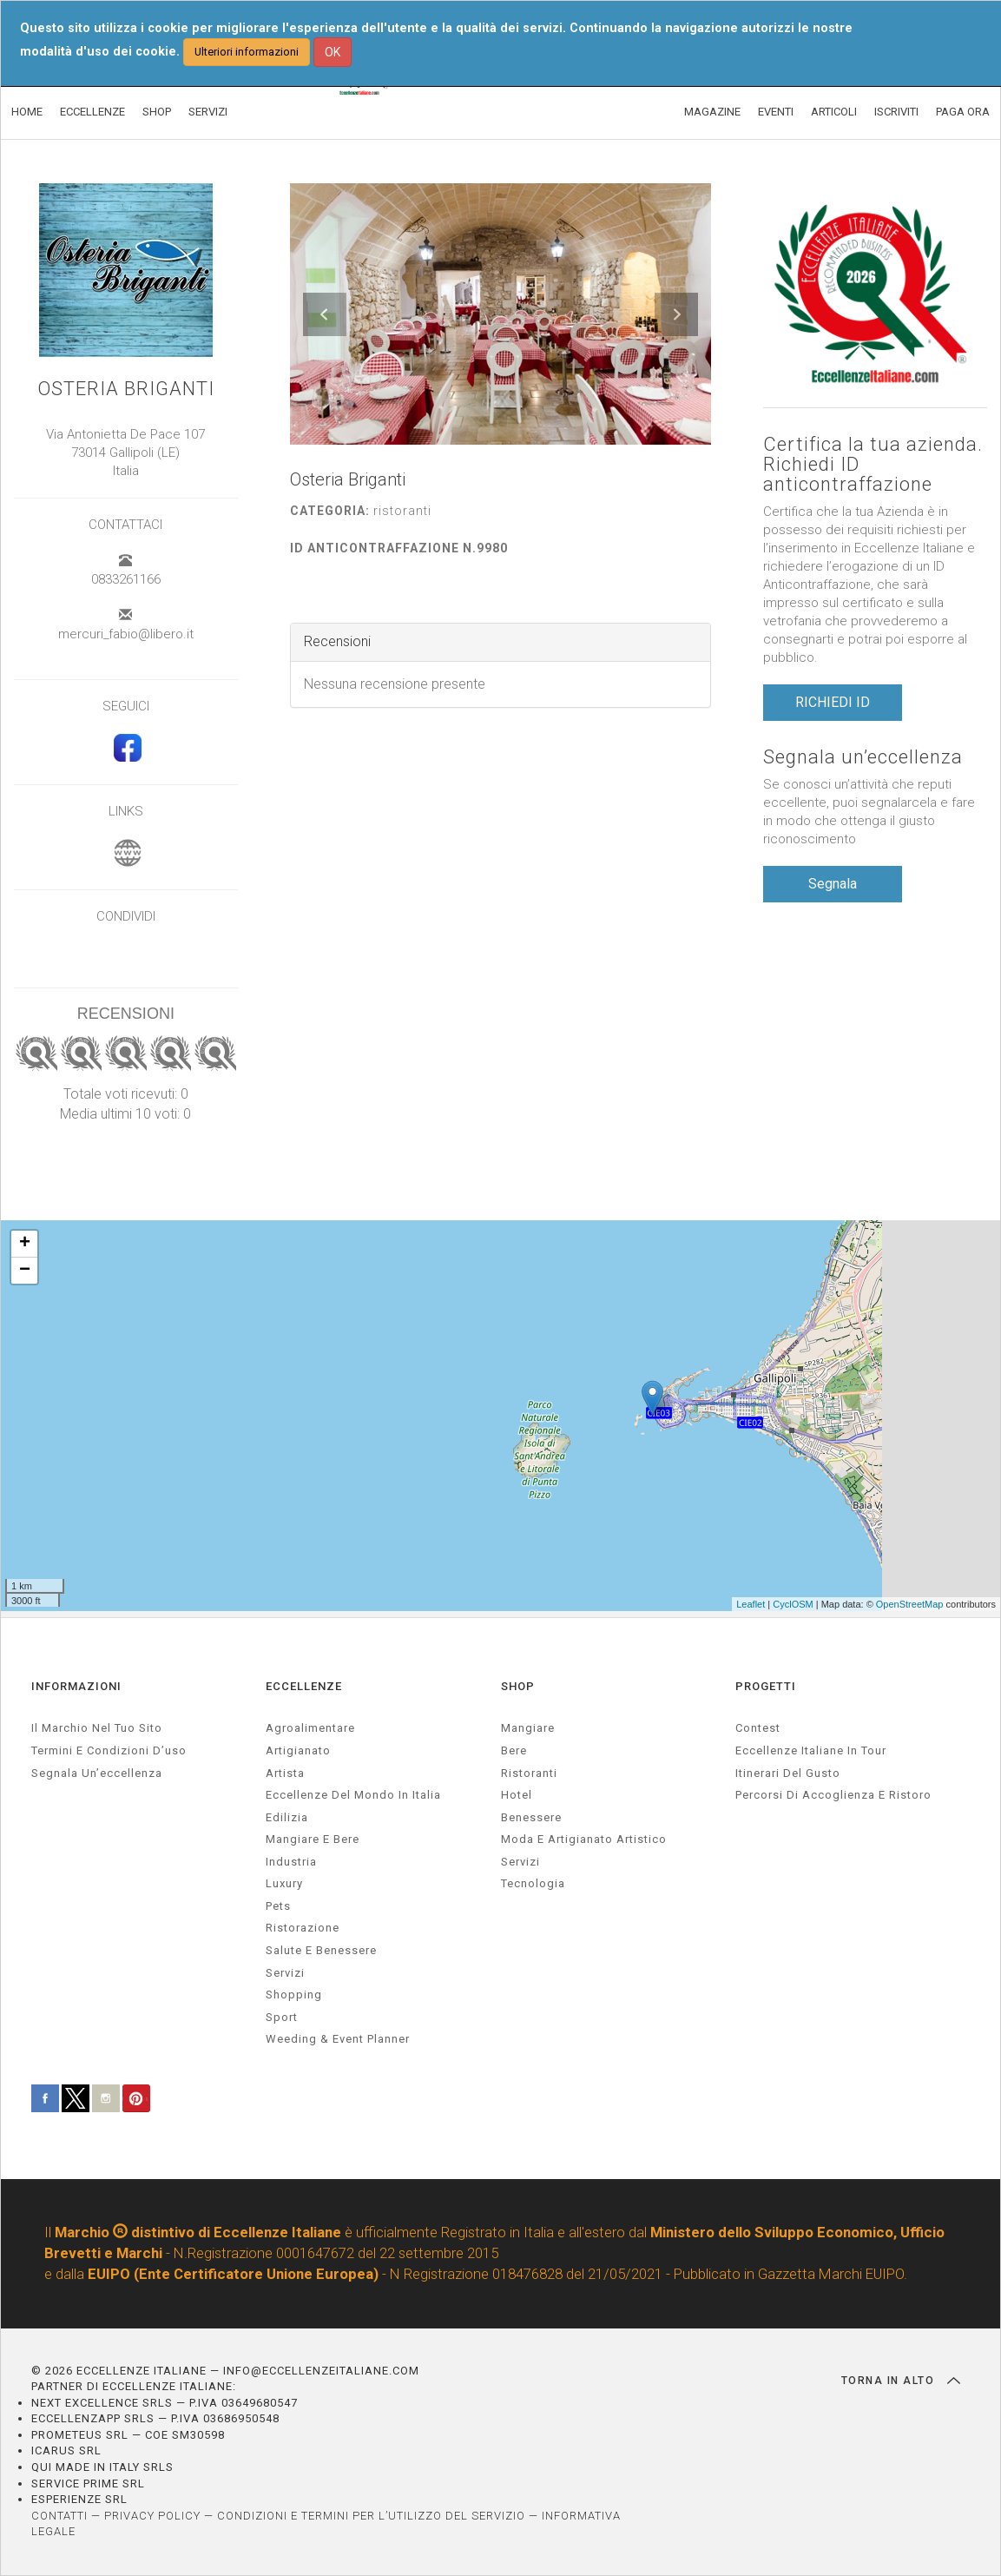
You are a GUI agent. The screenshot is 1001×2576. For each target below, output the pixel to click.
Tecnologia (533, 1883)
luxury (284, 1883)
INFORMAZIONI (76, 1686)
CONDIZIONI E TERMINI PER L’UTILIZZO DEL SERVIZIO (371, 2515)
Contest (757, 1727)
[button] (324, 314)
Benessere (531, 1817)
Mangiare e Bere (312, 1839)
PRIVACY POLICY (152, 2515)
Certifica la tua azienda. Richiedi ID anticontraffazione (873, 464)
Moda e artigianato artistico (584, 1839)
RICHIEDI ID (832, 702)
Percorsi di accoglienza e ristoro (833, 1794)
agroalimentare (310, 1727)
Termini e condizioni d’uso (109, 1750)
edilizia (287, 1817)
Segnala (832, 883)
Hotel (516, 1794)
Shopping (294, 1994)
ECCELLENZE (92, 111)
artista (285, 1773)
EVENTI (776, 111)
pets (278, 1905)
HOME (27, 111)
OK (332, 52)
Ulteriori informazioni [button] (246, 51)
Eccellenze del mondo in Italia (353, 1794)
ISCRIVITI (896, 111)
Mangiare (528, 1727)
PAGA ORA (963, 111)
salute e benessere (321, 1950)
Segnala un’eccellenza (863, 757)
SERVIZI (207, 111)
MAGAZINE (712, 111)
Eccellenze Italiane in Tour (810, 1750)
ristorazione (302, 1927)
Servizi (520, 1861)
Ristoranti (529, 1773)
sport (282, 2017)
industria (291, 1861)
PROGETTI (765, 1686)
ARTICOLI (834, 111)
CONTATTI (59, 2515)
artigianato (298, 1750)
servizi (285, 1972)
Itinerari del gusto (787, 1773)
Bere (514, 1750)
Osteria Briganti (125, 389)
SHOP (156, 111)
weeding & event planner (338, 2038)
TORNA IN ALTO (900, 2381)
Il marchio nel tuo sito (96, 1727)
